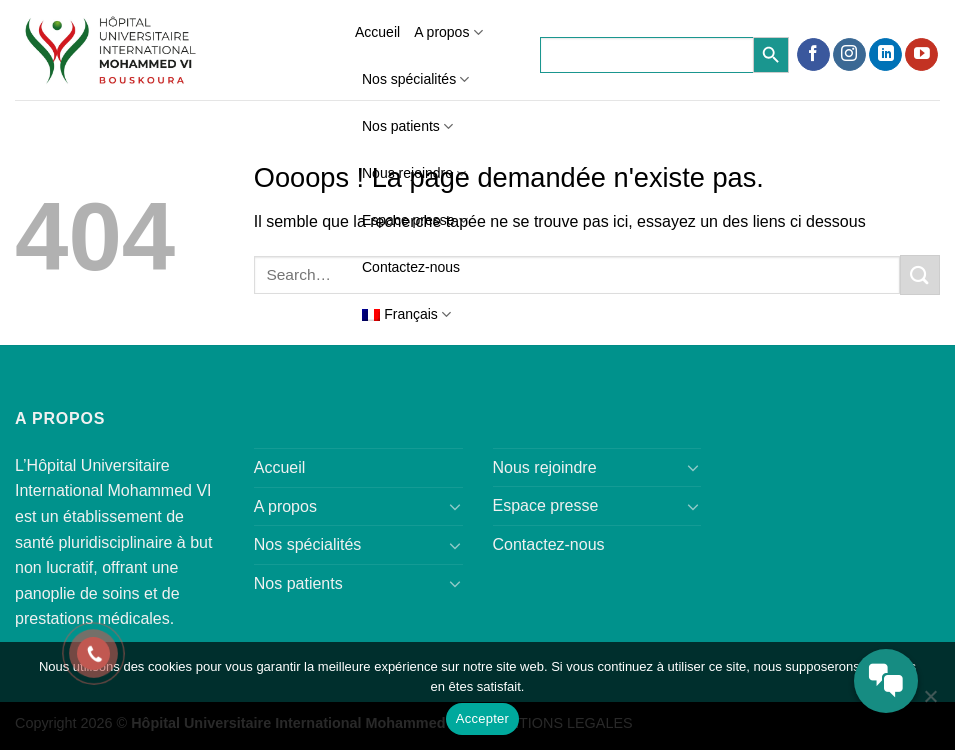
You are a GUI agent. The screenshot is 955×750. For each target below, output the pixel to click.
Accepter (482, 718)
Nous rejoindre (414, 173)
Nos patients (407, 126)
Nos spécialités (415, 79)
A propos (448, 32)
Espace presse (415, 220)
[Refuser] (930, 702)
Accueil (377, 32)
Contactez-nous (411, 267)
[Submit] (920, 274)
